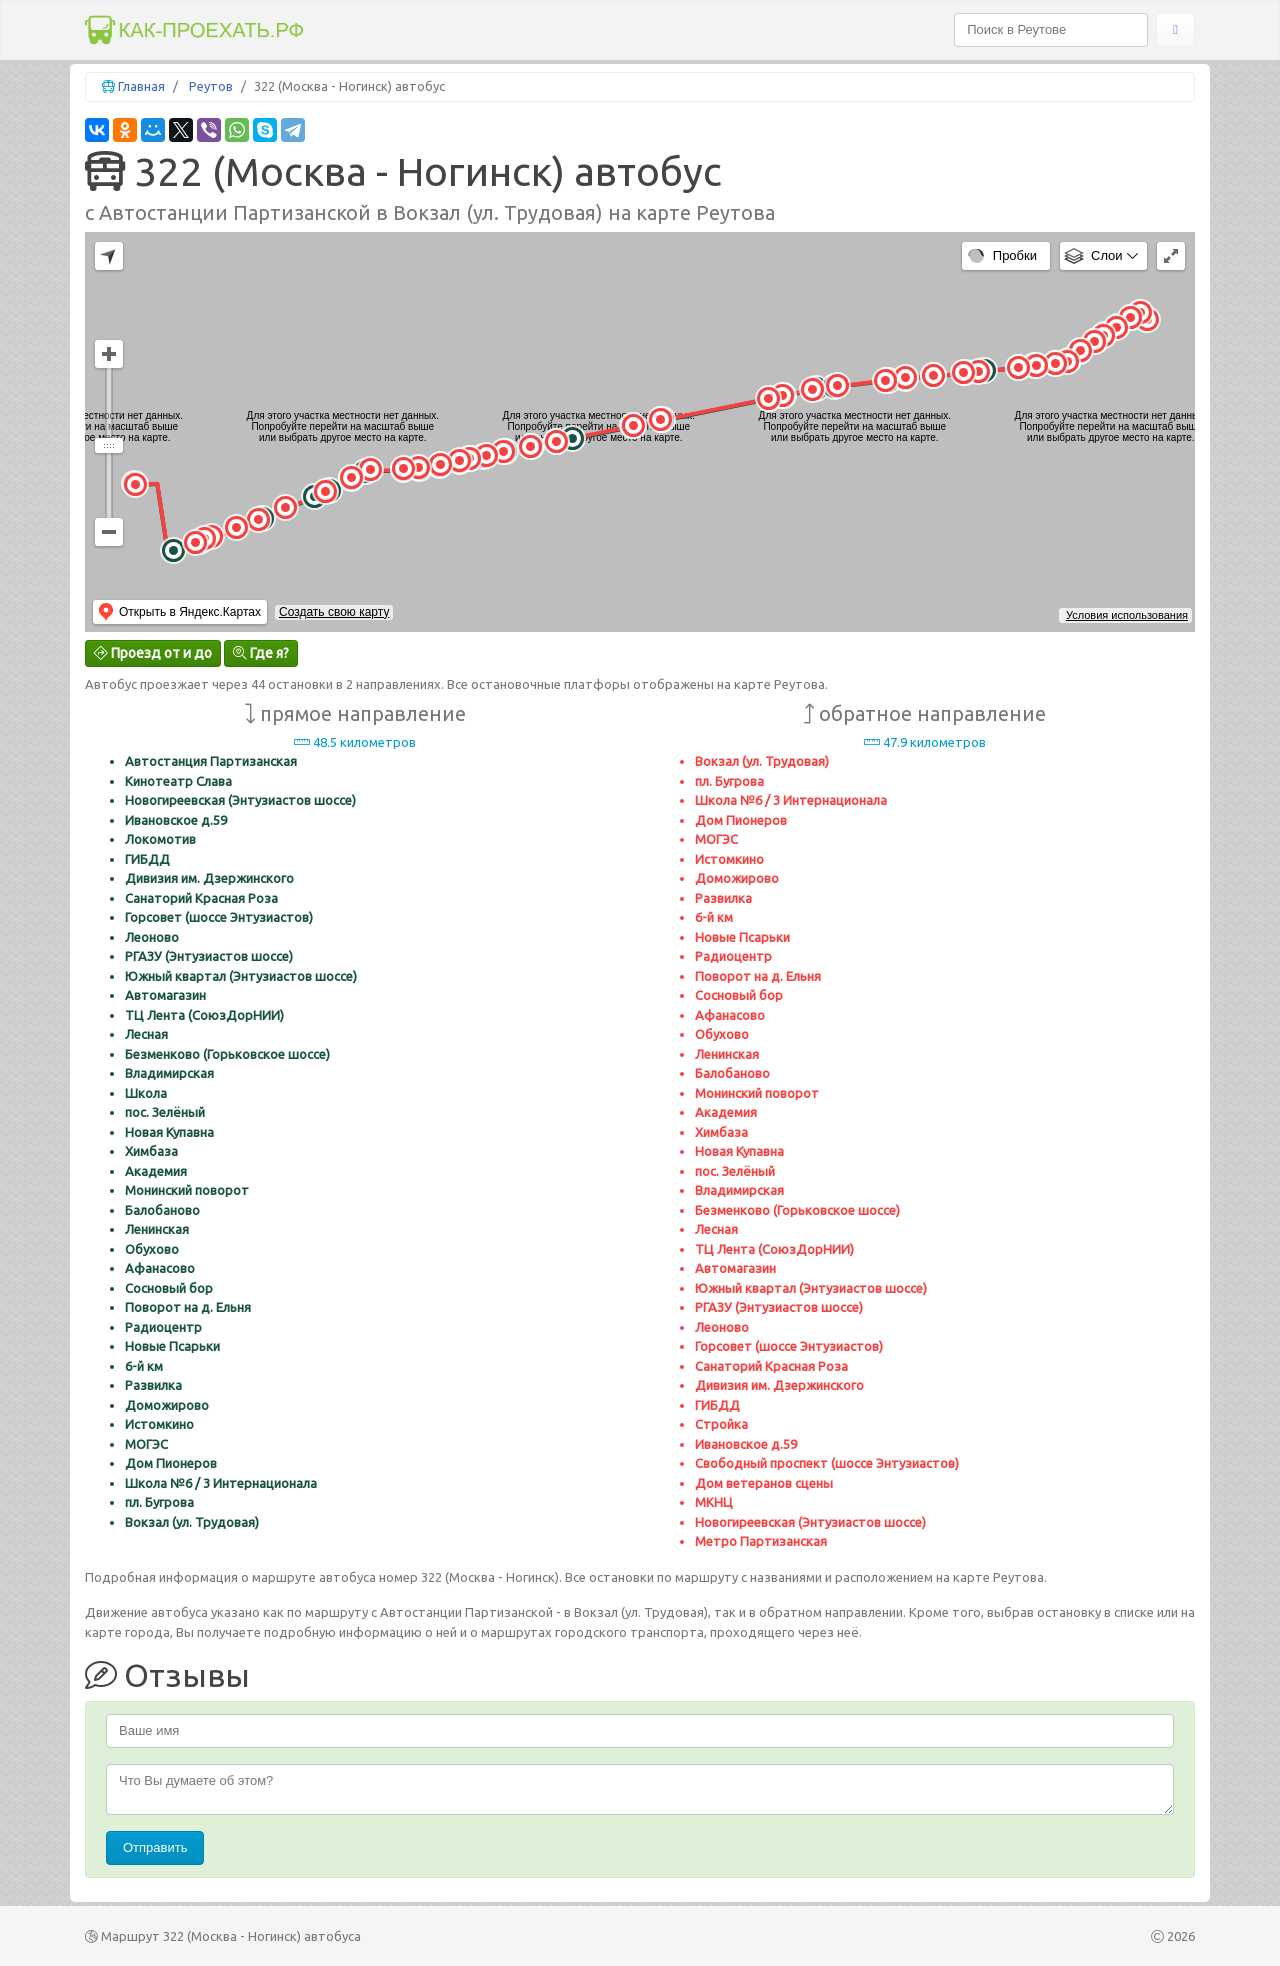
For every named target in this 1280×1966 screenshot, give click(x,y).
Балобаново (162, 1210)
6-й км (144, 1366)
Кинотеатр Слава (178, 781)
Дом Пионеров (171, 1463)
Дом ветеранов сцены (764, 1483)
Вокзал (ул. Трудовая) (192, 1522)
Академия (156, 1171)
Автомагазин (165, 995)
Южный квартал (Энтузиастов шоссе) (241, 976)
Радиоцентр (163, 1327)
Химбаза (151, 1151)
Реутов (211, 86)
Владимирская (169, 1073)
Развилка (153, 1385)
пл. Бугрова (159, 1502)
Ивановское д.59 (176, 820)
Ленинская (157, 1229)
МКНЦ (714, 1502)
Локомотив (160, 839)
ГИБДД (147, 859)
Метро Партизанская (761, 1541)
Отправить (155, 1847)
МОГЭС (146, 1444)
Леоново (152, 937)
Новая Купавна (169, 1132)
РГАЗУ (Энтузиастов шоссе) (209, 956)
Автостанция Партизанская (211, 761)
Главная (141, 86)
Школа (146, 1093)
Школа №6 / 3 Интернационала (221, 1483)
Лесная (146, 1034)
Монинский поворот (187, 1190)
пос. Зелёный (165, 1112)
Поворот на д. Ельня (188, 1307)
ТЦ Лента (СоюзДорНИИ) (204, 1015)
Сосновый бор (169, 1288)
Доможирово (167, 1405)
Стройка (721, 1424)
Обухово (152, 1249)
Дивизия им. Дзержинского (209, 878)
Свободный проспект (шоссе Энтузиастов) (827, 1463)
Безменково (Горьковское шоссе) (227, 1054)
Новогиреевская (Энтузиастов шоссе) (240, 800)
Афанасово (160, 1268)
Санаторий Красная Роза (201, 898)
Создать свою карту (334, 612)
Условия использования (1127, 615)
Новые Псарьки (172, 1346)
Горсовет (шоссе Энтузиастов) (219, 917)
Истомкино (159, 1424)
